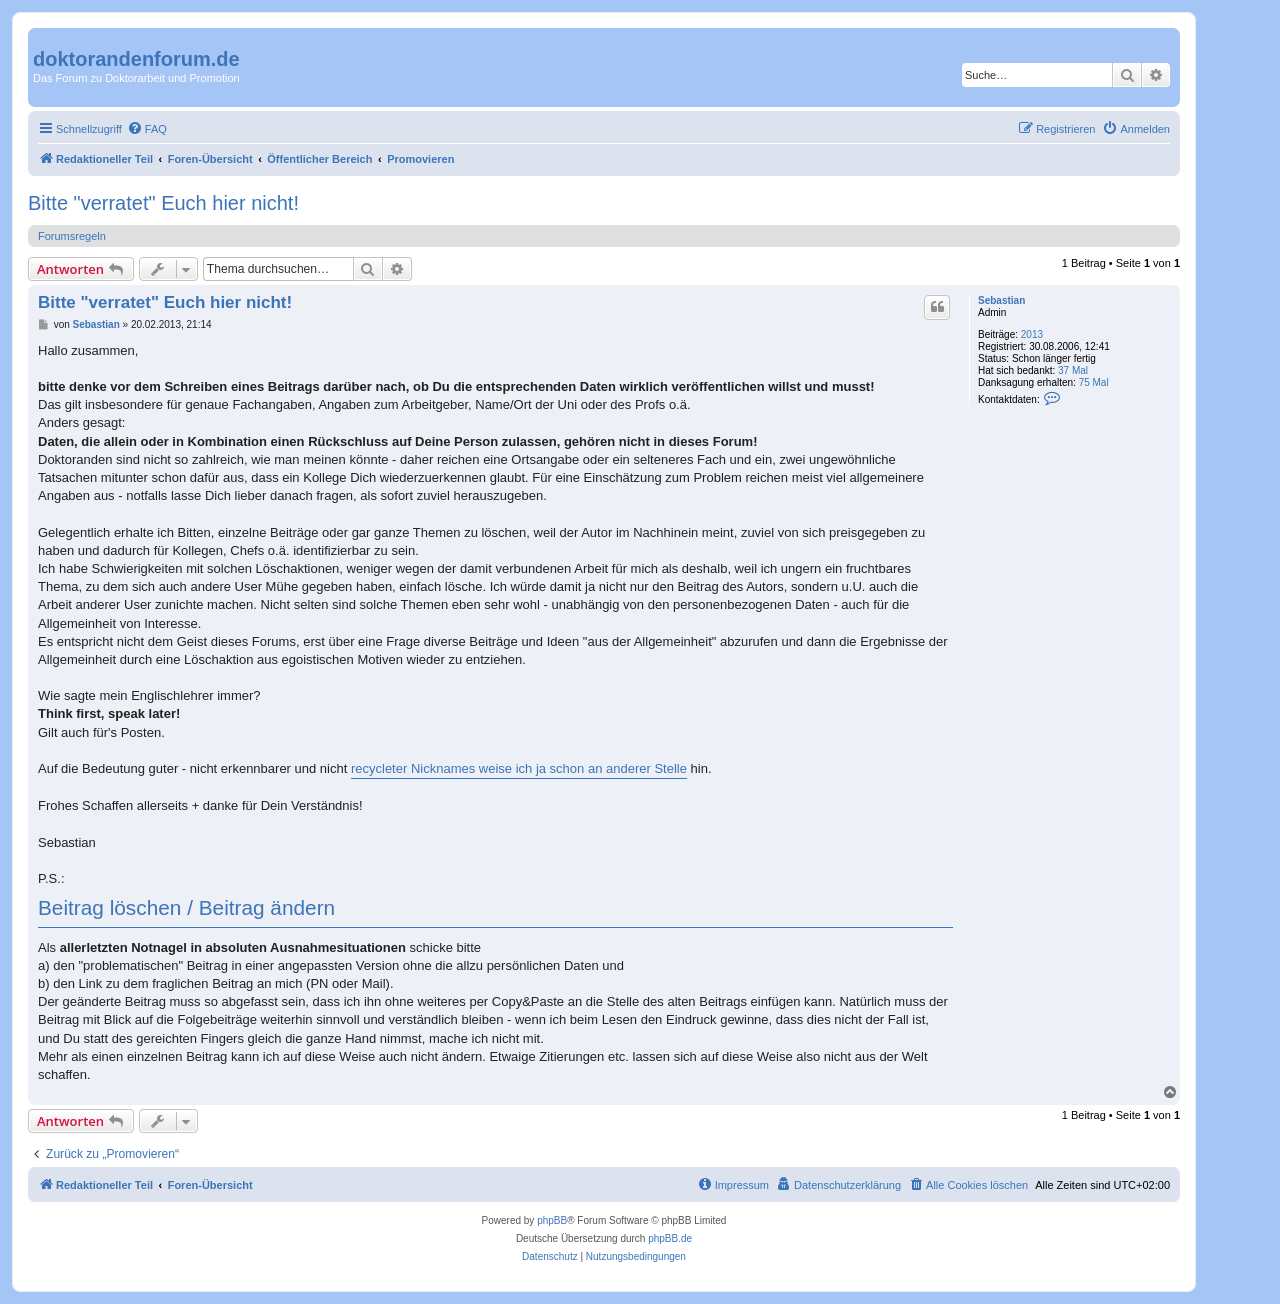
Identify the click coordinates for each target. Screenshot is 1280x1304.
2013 (1032, 334)
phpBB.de (670, 1238)
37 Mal (1073, 370)
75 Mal (1094, 382)
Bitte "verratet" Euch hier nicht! (163, 203)
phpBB (552, 1220)
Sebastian (1001, 300)
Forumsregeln (72, 236)
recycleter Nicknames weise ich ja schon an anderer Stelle (519, 768)
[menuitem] (147, 129)
